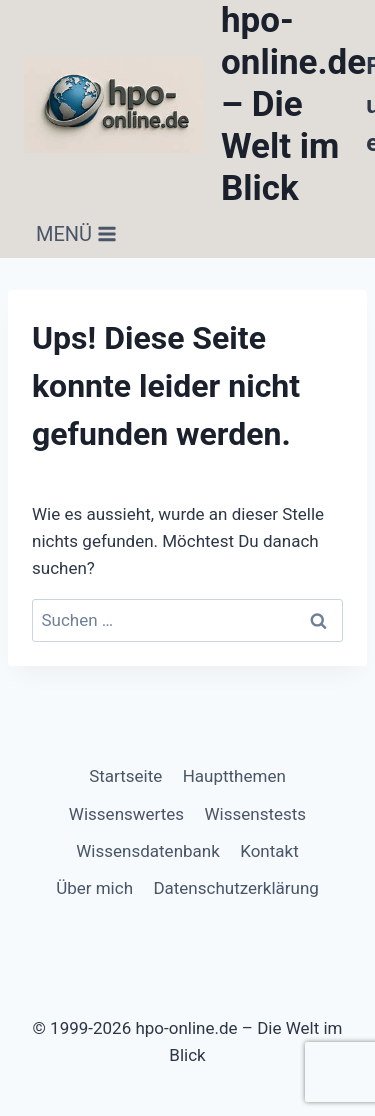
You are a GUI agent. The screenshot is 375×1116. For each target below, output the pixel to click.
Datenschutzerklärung (235, 888)
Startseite (125, 776)
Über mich (94, 888)
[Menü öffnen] (76, 234)
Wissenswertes (126, 814)
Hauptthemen (234, 776)
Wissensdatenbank (148, 851)
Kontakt (269, 851)
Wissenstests (256, 814)
